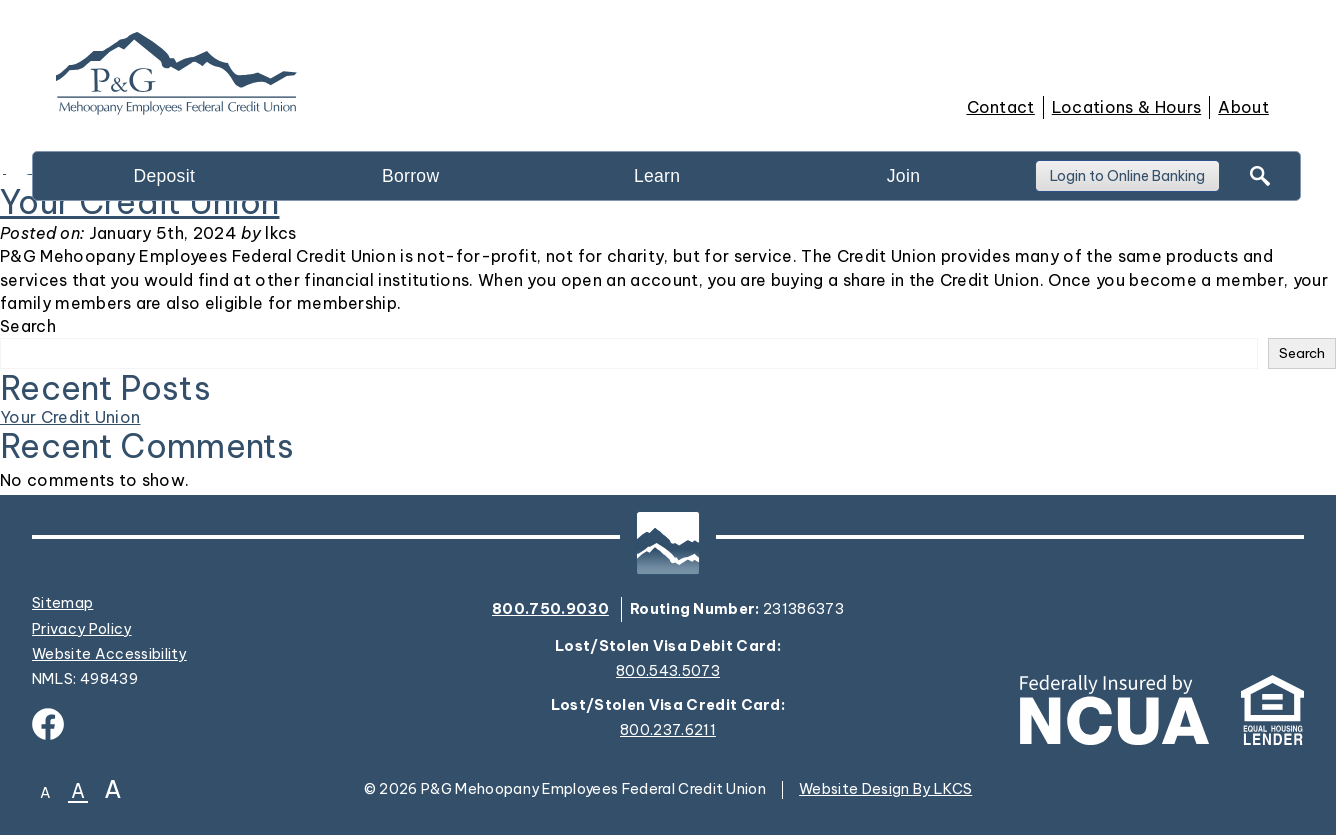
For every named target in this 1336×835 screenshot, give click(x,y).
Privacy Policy (82, 629)
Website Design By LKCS (885, 789)
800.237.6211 (668, 730)
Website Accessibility (109, 654)
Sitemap (62, 603)
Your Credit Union (70, 417)
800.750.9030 (550, 609)
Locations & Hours (1126, 107)
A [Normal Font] (78, 792)
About (1243, 107)
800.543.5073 (668, 671)
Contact (1001, 107)
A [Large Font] (113, 789)
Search (28, 326)
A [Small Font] (45, 793)
